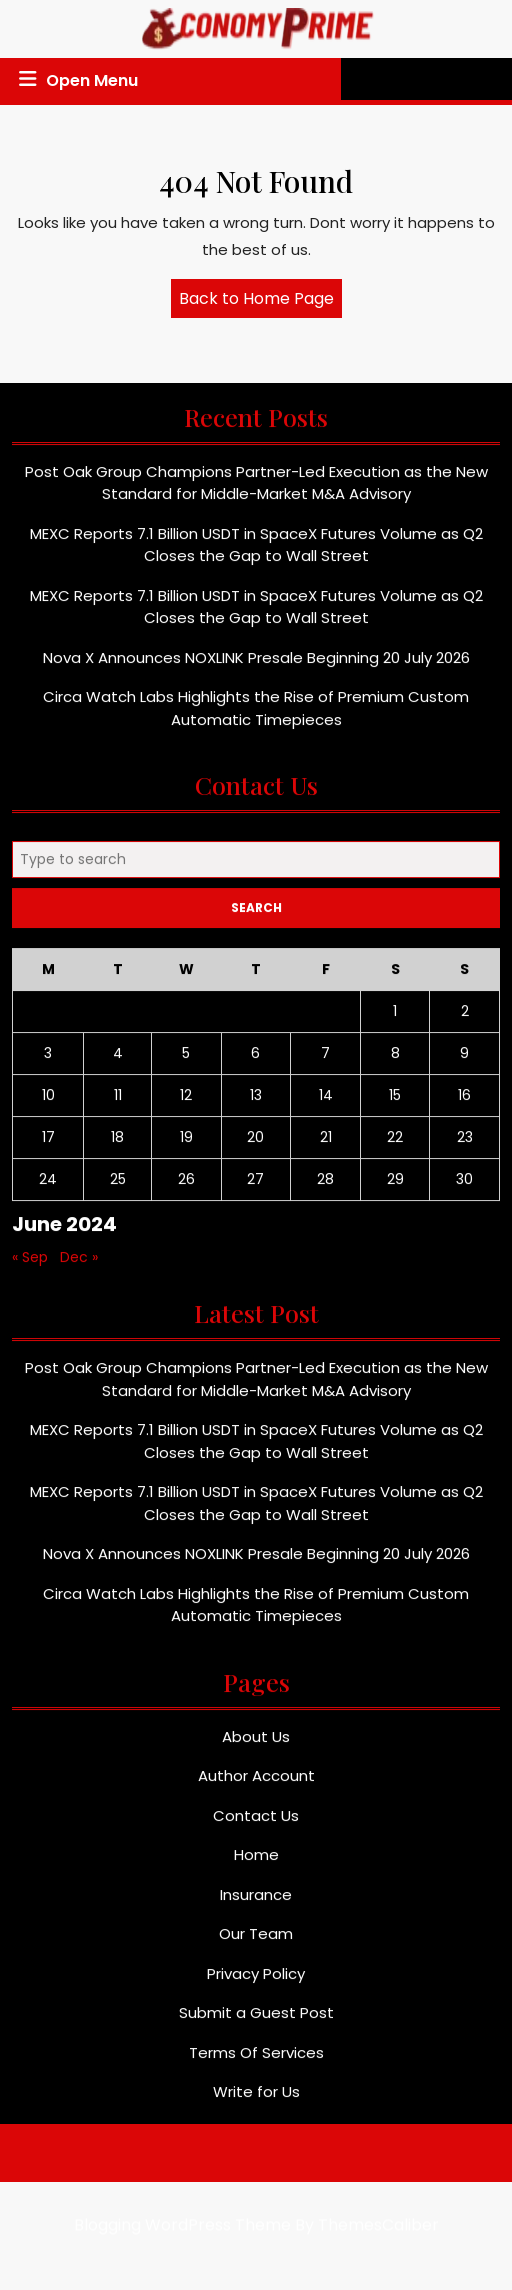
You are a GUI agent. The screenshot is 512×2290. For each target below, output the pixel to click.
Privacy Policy (256, 1982)
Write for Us (256, 2100)
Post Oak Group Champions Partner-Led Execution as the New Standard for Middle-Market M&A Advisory (256, 492)
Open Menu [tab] (76, 80)
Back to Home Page (260, 302)
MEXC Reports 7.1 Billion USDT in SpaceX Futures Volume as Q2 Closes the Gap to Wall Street (256, 554)
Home (256, 1863)
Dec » (79, 1266)
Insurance (256, 1903)
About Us (256, 1745)
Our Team (256, 1942)
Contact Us (256, 1824)
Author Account (256, 1784)
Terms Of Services (256, 2061)
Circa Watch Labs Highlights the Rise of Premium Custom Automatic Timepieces (256, 717)
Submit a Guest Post (256, 2021)
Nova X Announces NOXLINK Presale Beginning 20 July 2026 (256, 666)
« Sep (30, 1266)
